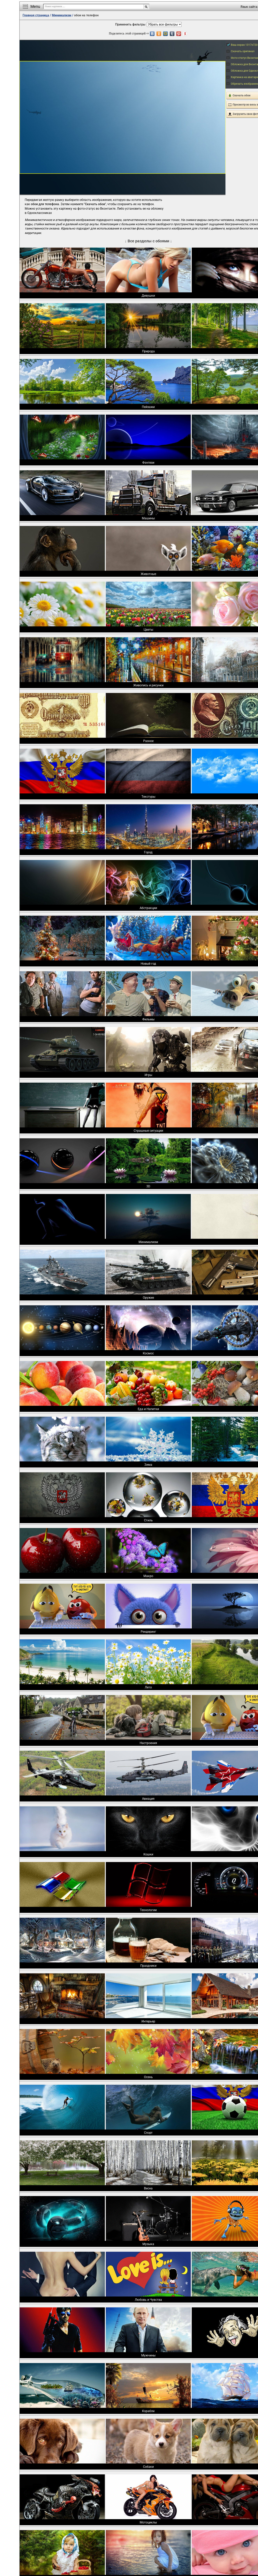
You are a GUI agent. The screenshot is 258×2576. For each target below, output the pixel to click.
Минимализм (61, 15)
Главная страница (36, 15)
